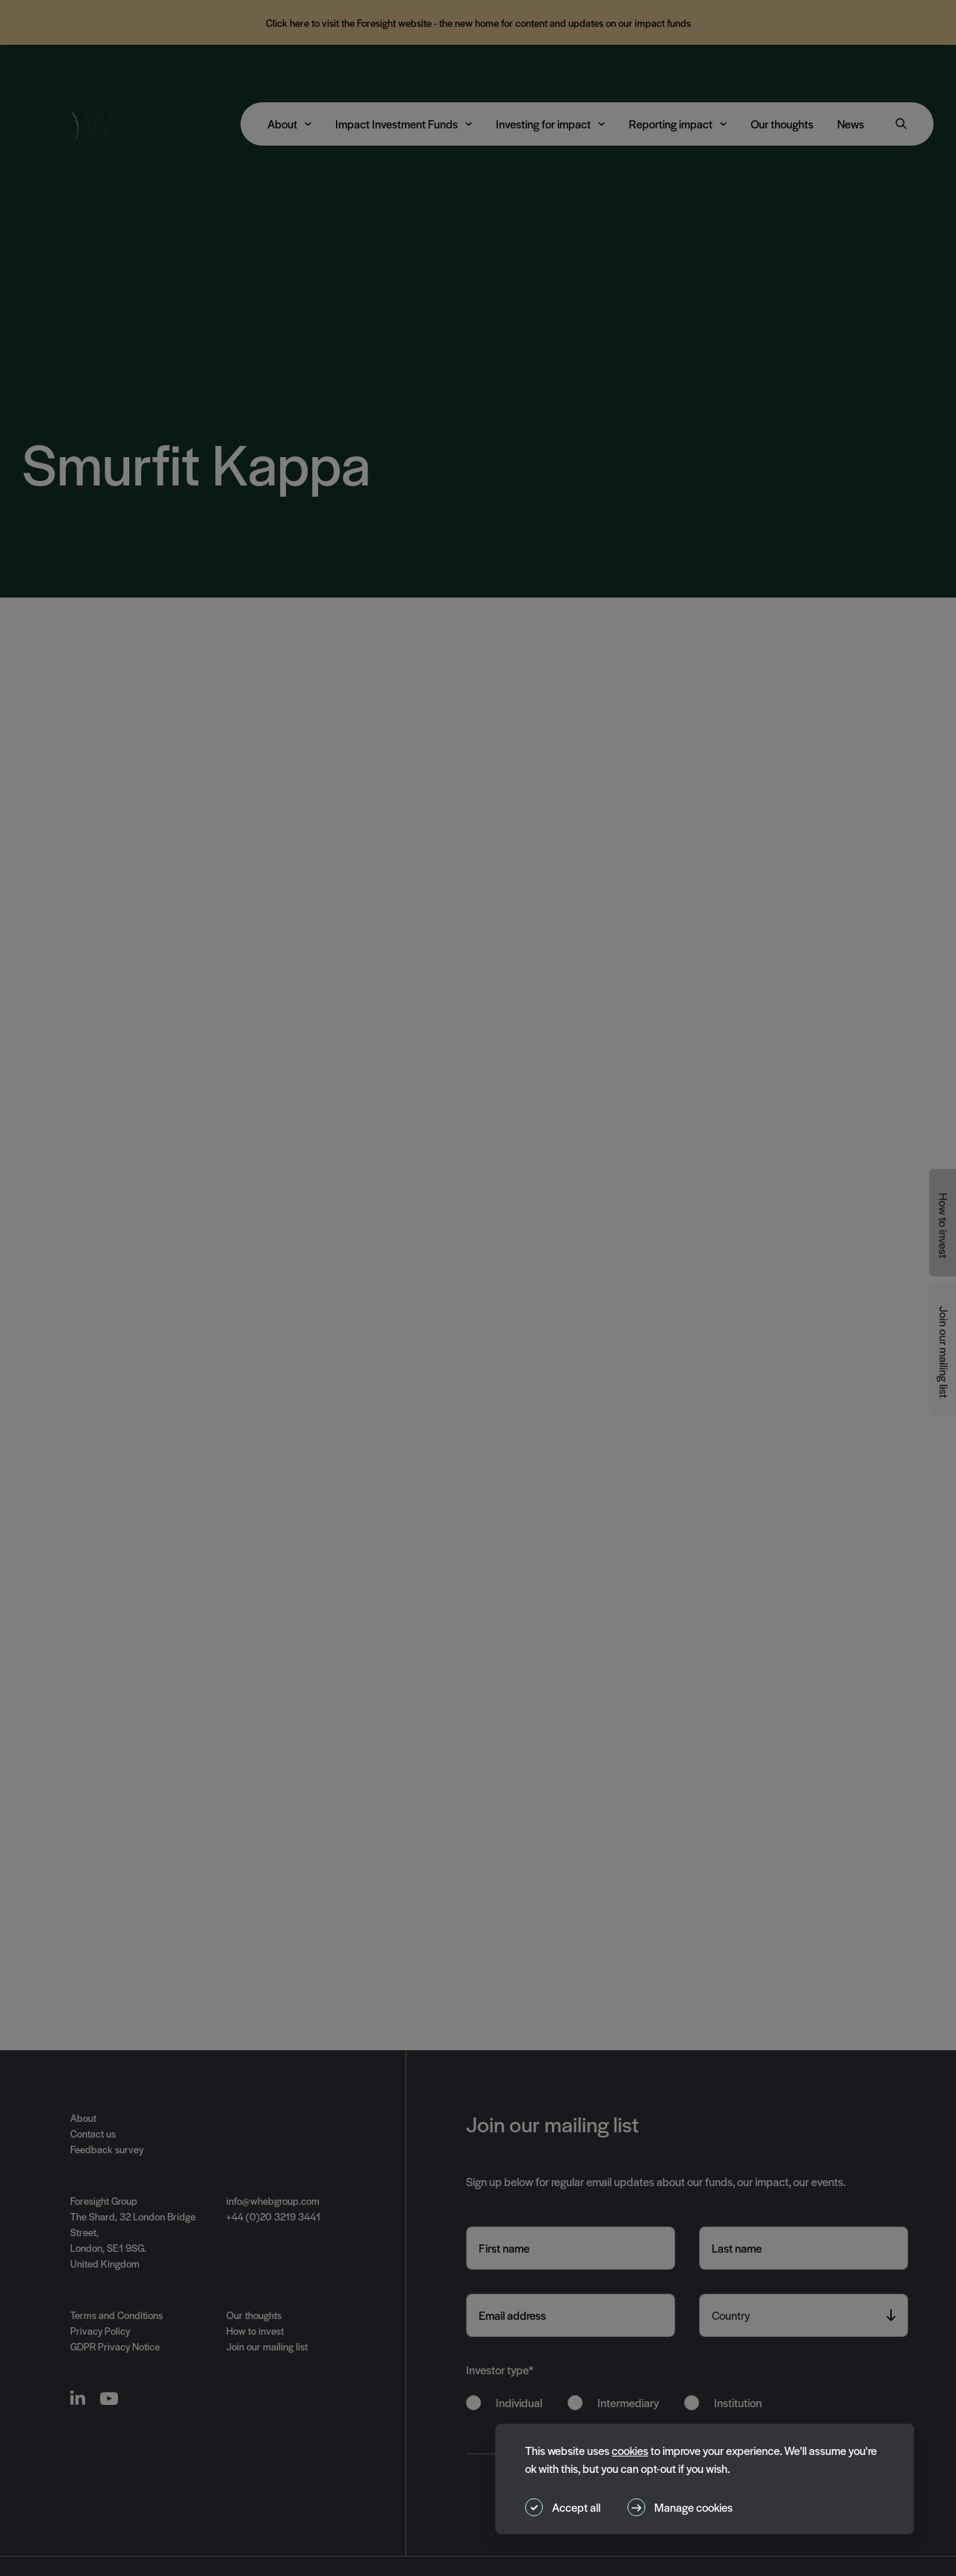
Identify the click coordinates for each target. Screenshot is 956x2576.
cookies (630, 2450)
